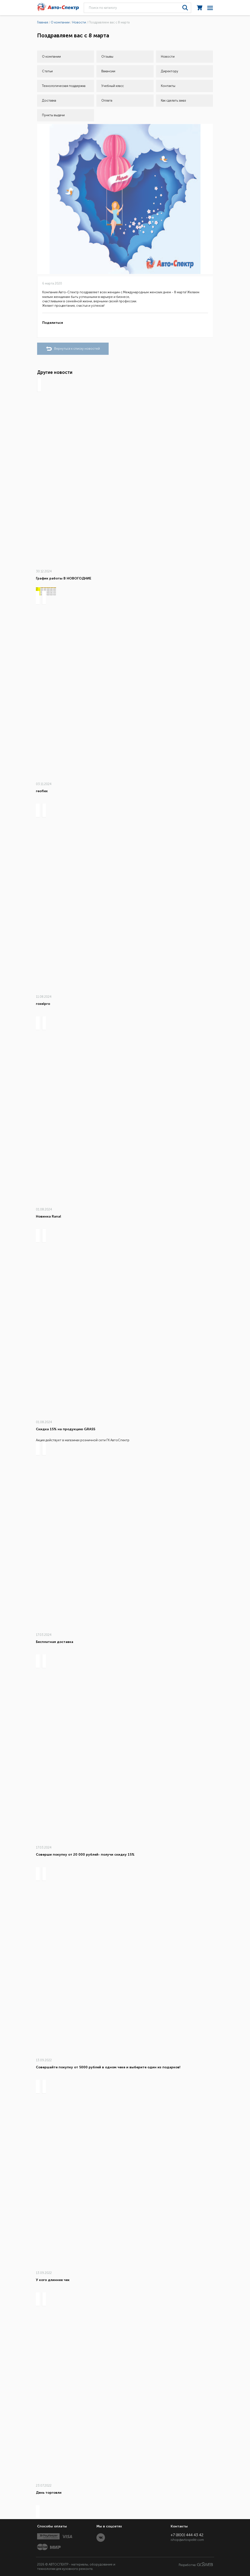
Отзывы (107, 56)
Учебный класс (112, 86)
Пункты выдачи (53, 115)
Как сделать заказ (173, 100)
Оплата (106, 100)
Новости (168, 56)
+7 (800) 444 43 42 (187, 2535)
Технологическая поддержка (63, 86)
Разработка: (196, 2564)
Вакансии (108, 71)
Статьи (47, 71)
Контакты (168, 86)
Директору (169, 71)
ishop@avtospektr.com (187, 2540)
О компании (51, 56)
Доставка (49, 100)
